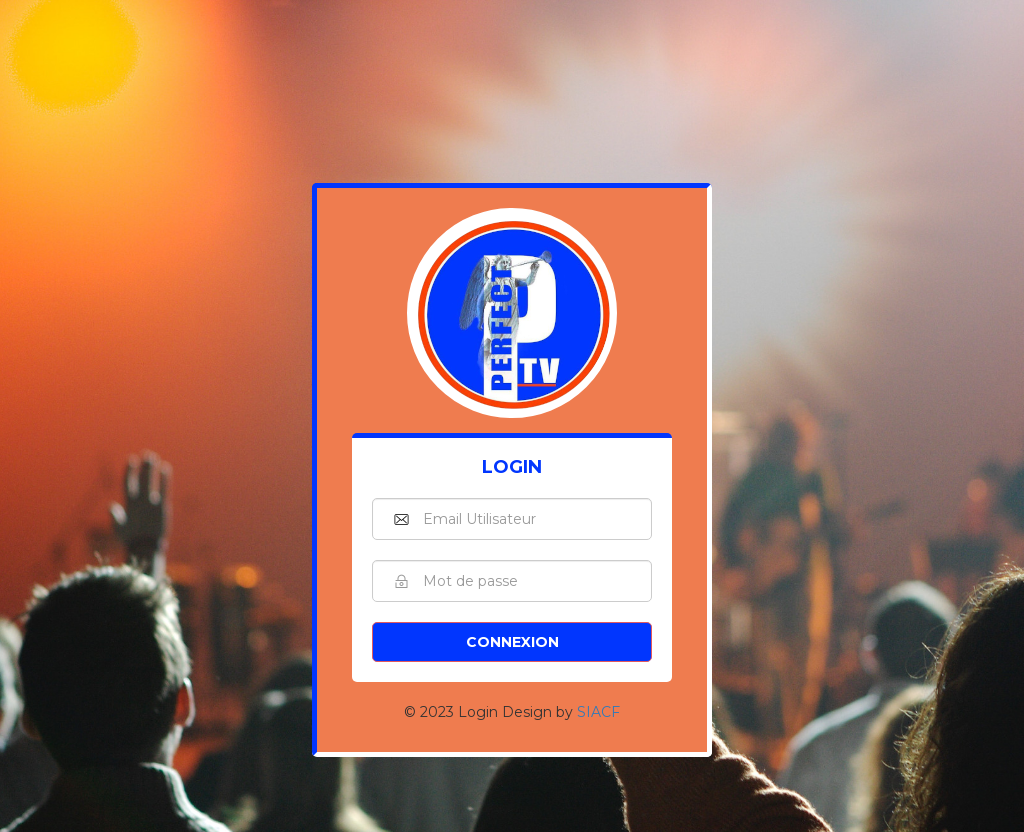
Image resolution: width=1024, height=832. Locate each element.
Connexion (512, 642)
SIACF (598, 712)
